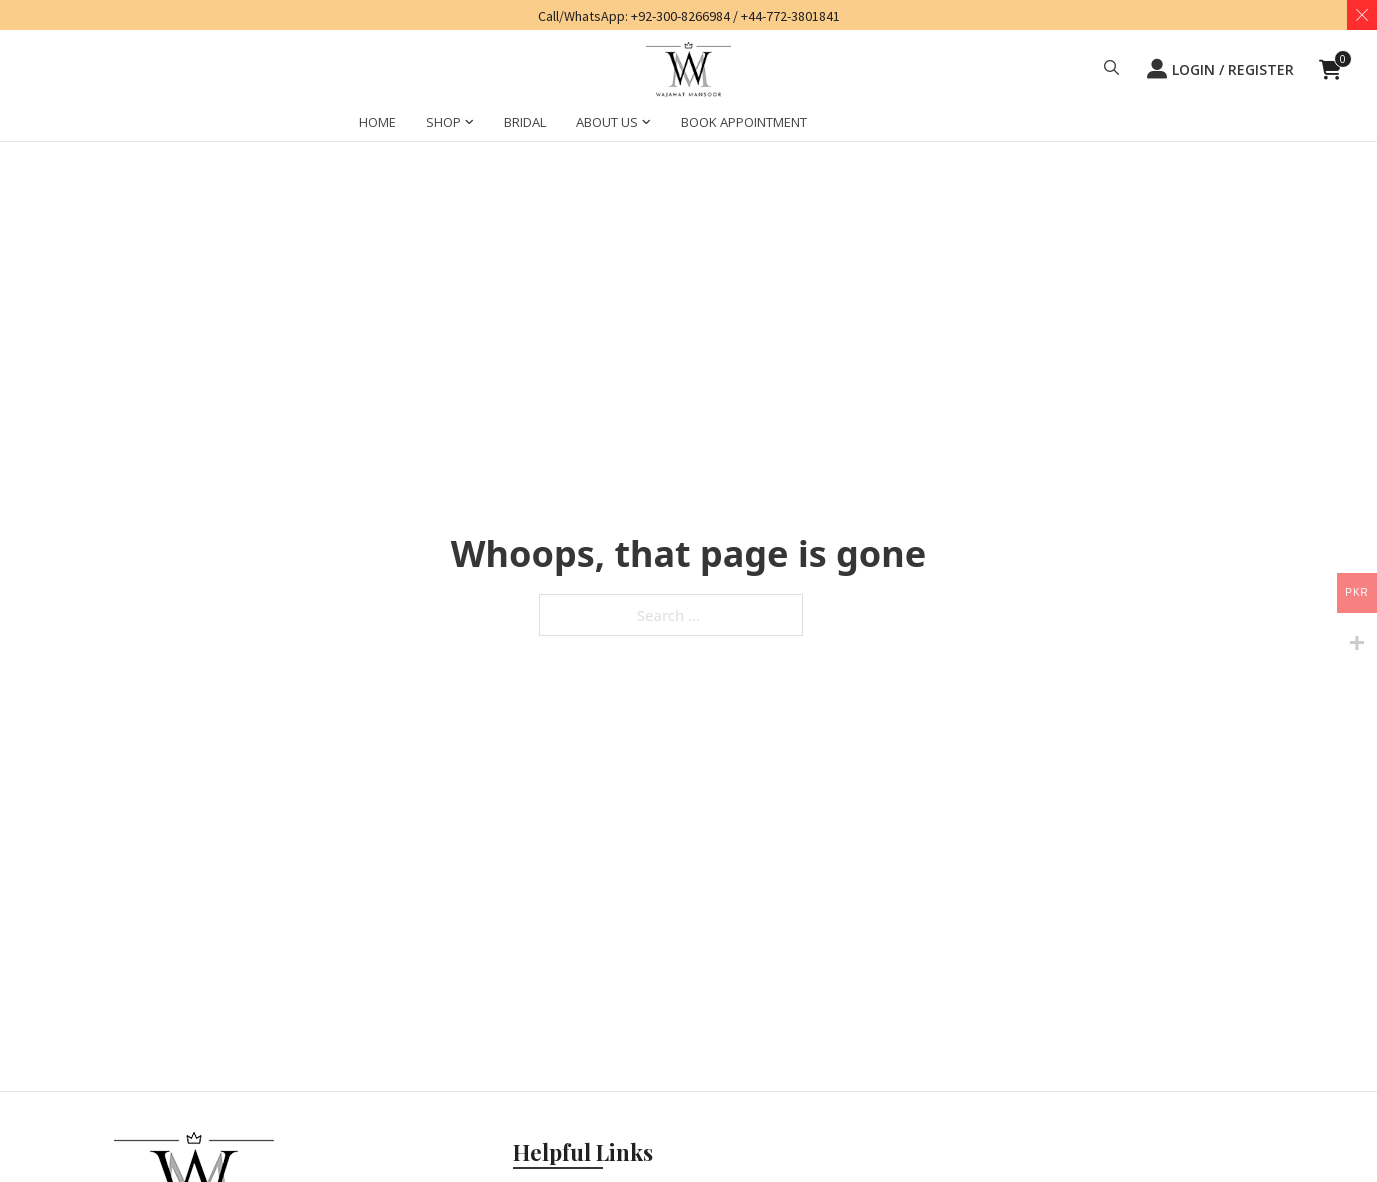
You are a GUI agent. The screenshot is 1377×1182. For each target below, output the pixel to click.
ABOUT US (607, 122)
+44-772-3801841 (790, 16)
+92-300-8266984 (680, 16)
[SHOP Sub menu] (469, 125)
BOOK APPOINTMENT (744, 122)
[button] (1111, 70)
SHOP (443, 122)
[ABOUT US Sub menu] (646, 125)
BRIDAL (525, 122)
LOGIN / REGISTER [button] (1220, 69)
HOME (377, 122)
